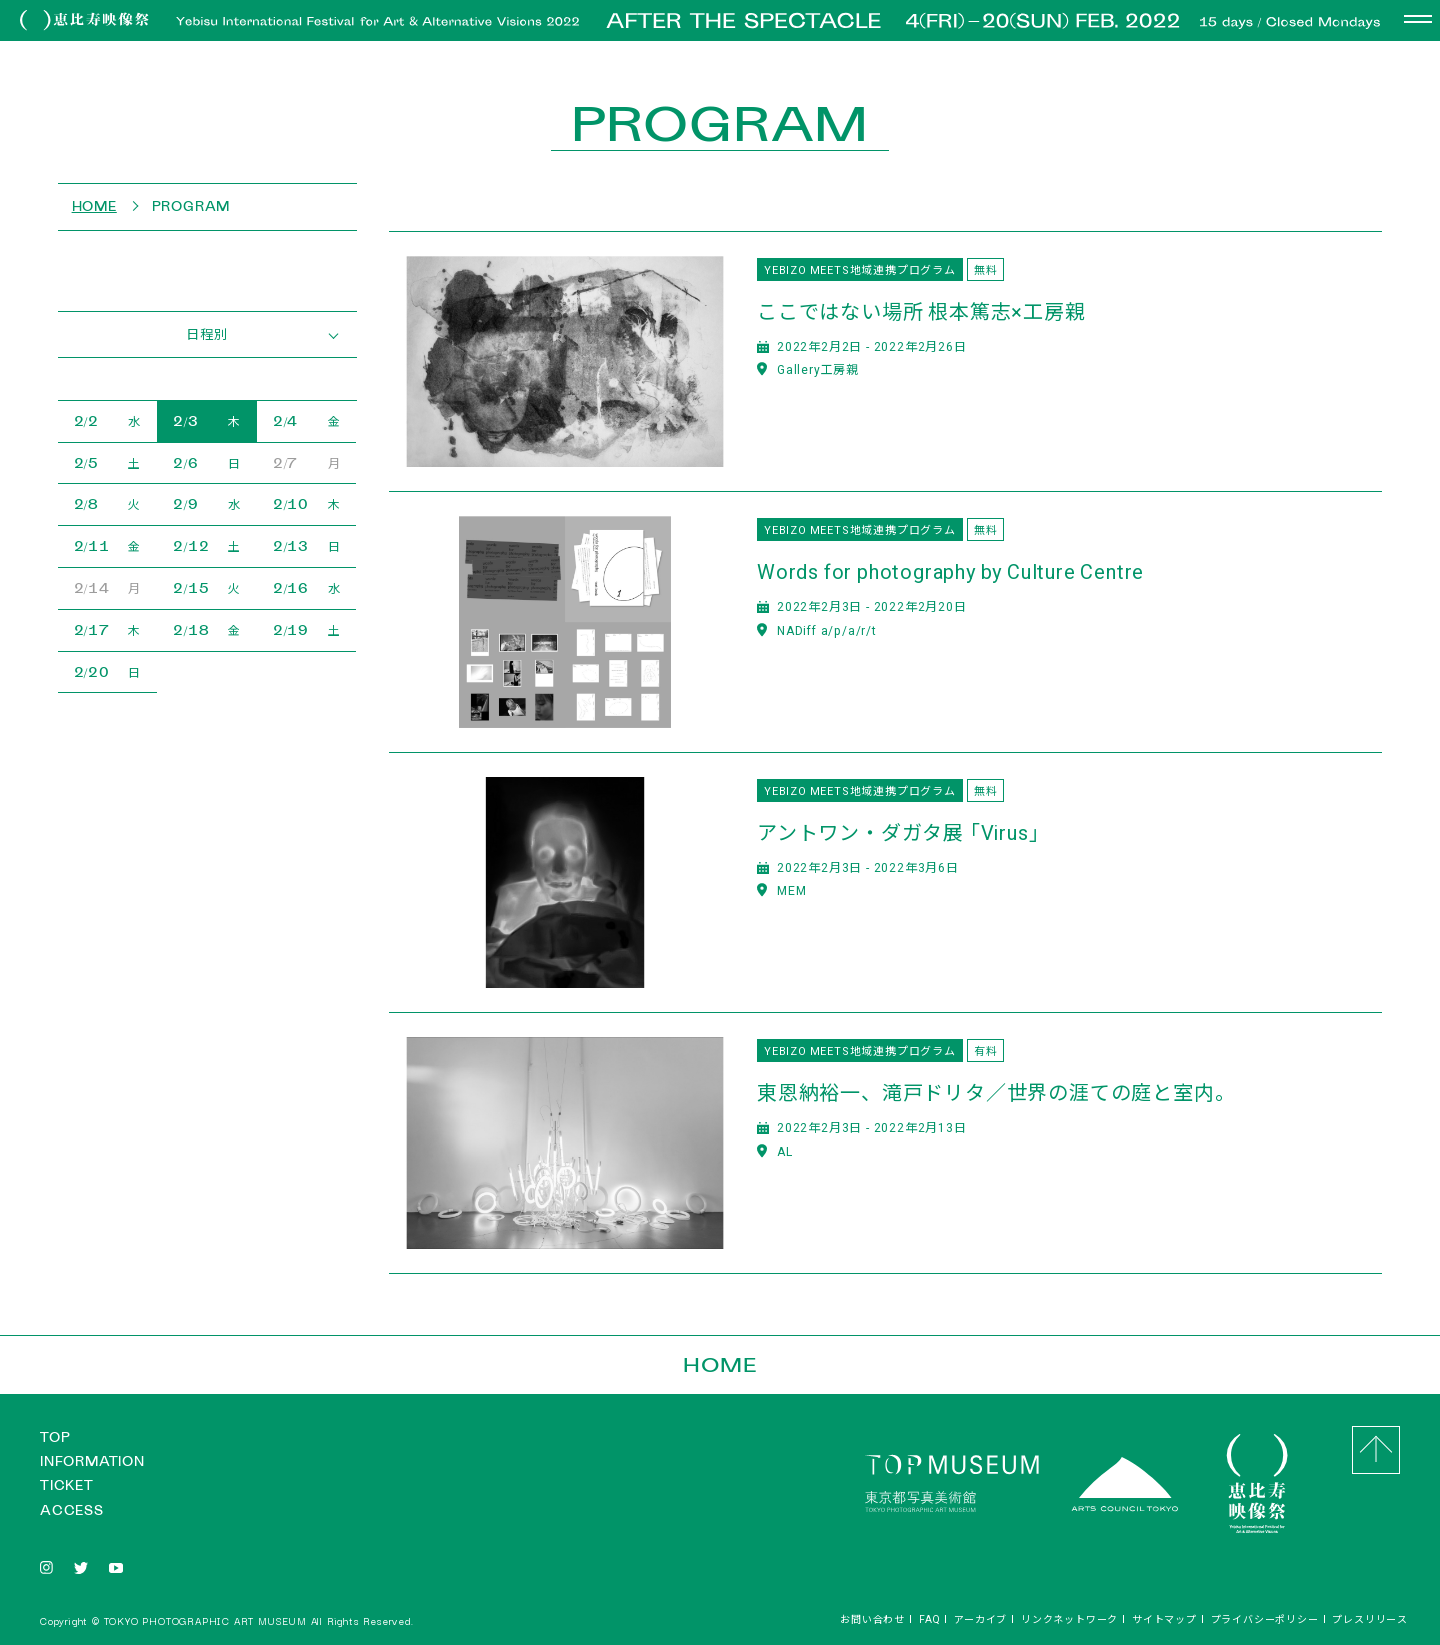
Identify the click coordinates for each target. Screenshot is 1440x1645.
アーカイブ (980, 1619)
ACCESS (72, 1510)
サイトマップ (1164, 1619)
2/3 (207, 421)
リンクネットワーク (1069, 1619)
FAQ (929, 1619)
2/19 (307, 630)
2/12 (207, 546)
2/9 (207, 504)
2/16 (307, 588)
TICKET (67, 1485)
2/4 (307, 421)
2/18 (207, 630)
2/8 (108, 504)
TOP (55, 1437)
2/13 (307, 546)
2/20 (108, 672)
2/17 (108, 630)
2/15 (207, 588)
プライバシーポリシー (1265, 1619)
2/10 (307, 504)
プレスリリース (1370, 1619)
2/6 (207, 463)
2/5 (108, 463)
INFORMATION (92, 1461)
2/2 (108, 421)
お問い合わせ (872, 1619)
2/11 (108, 546)
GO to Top (1376, 1450)
